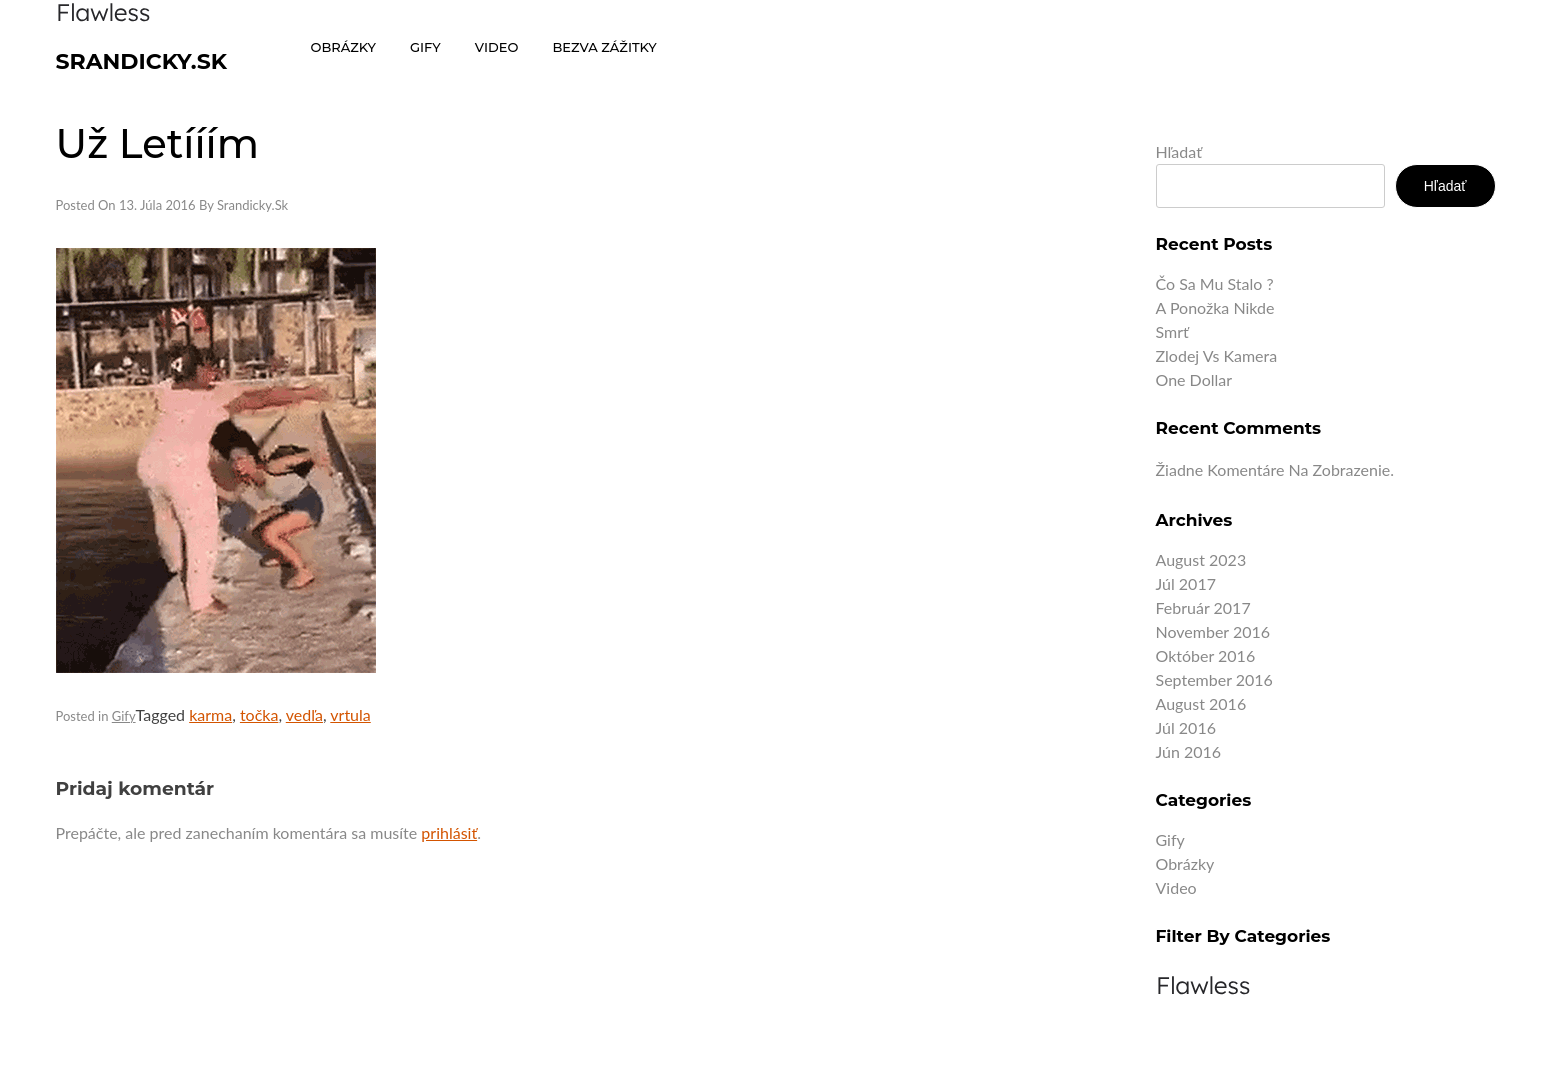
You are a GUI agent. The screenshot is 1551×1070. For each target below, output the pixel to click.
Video (1176, 887)
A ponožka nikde (1215, 307)
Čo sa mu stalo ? (1215, 283)
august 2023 (1201, 559)
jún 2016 (1189, 751)
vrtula (350, 714)
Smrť (1172, 331)
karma (210, 714)
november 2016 (1213, 631)
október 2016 (1206, 655)
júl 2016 (1186, 727)
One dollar (1194, 379)
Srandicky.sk (142, 61)
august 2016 (1201, 703)
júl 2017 (1186, 583)
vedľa (304, 714)
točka (259, 714)
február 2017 (1203, 607)
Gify (124, 716)
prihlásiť (449, 832)
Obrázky (1185, 863)
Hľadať (1179, 151)
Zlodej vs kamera (1217, 355)
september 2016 (1214, 679)
